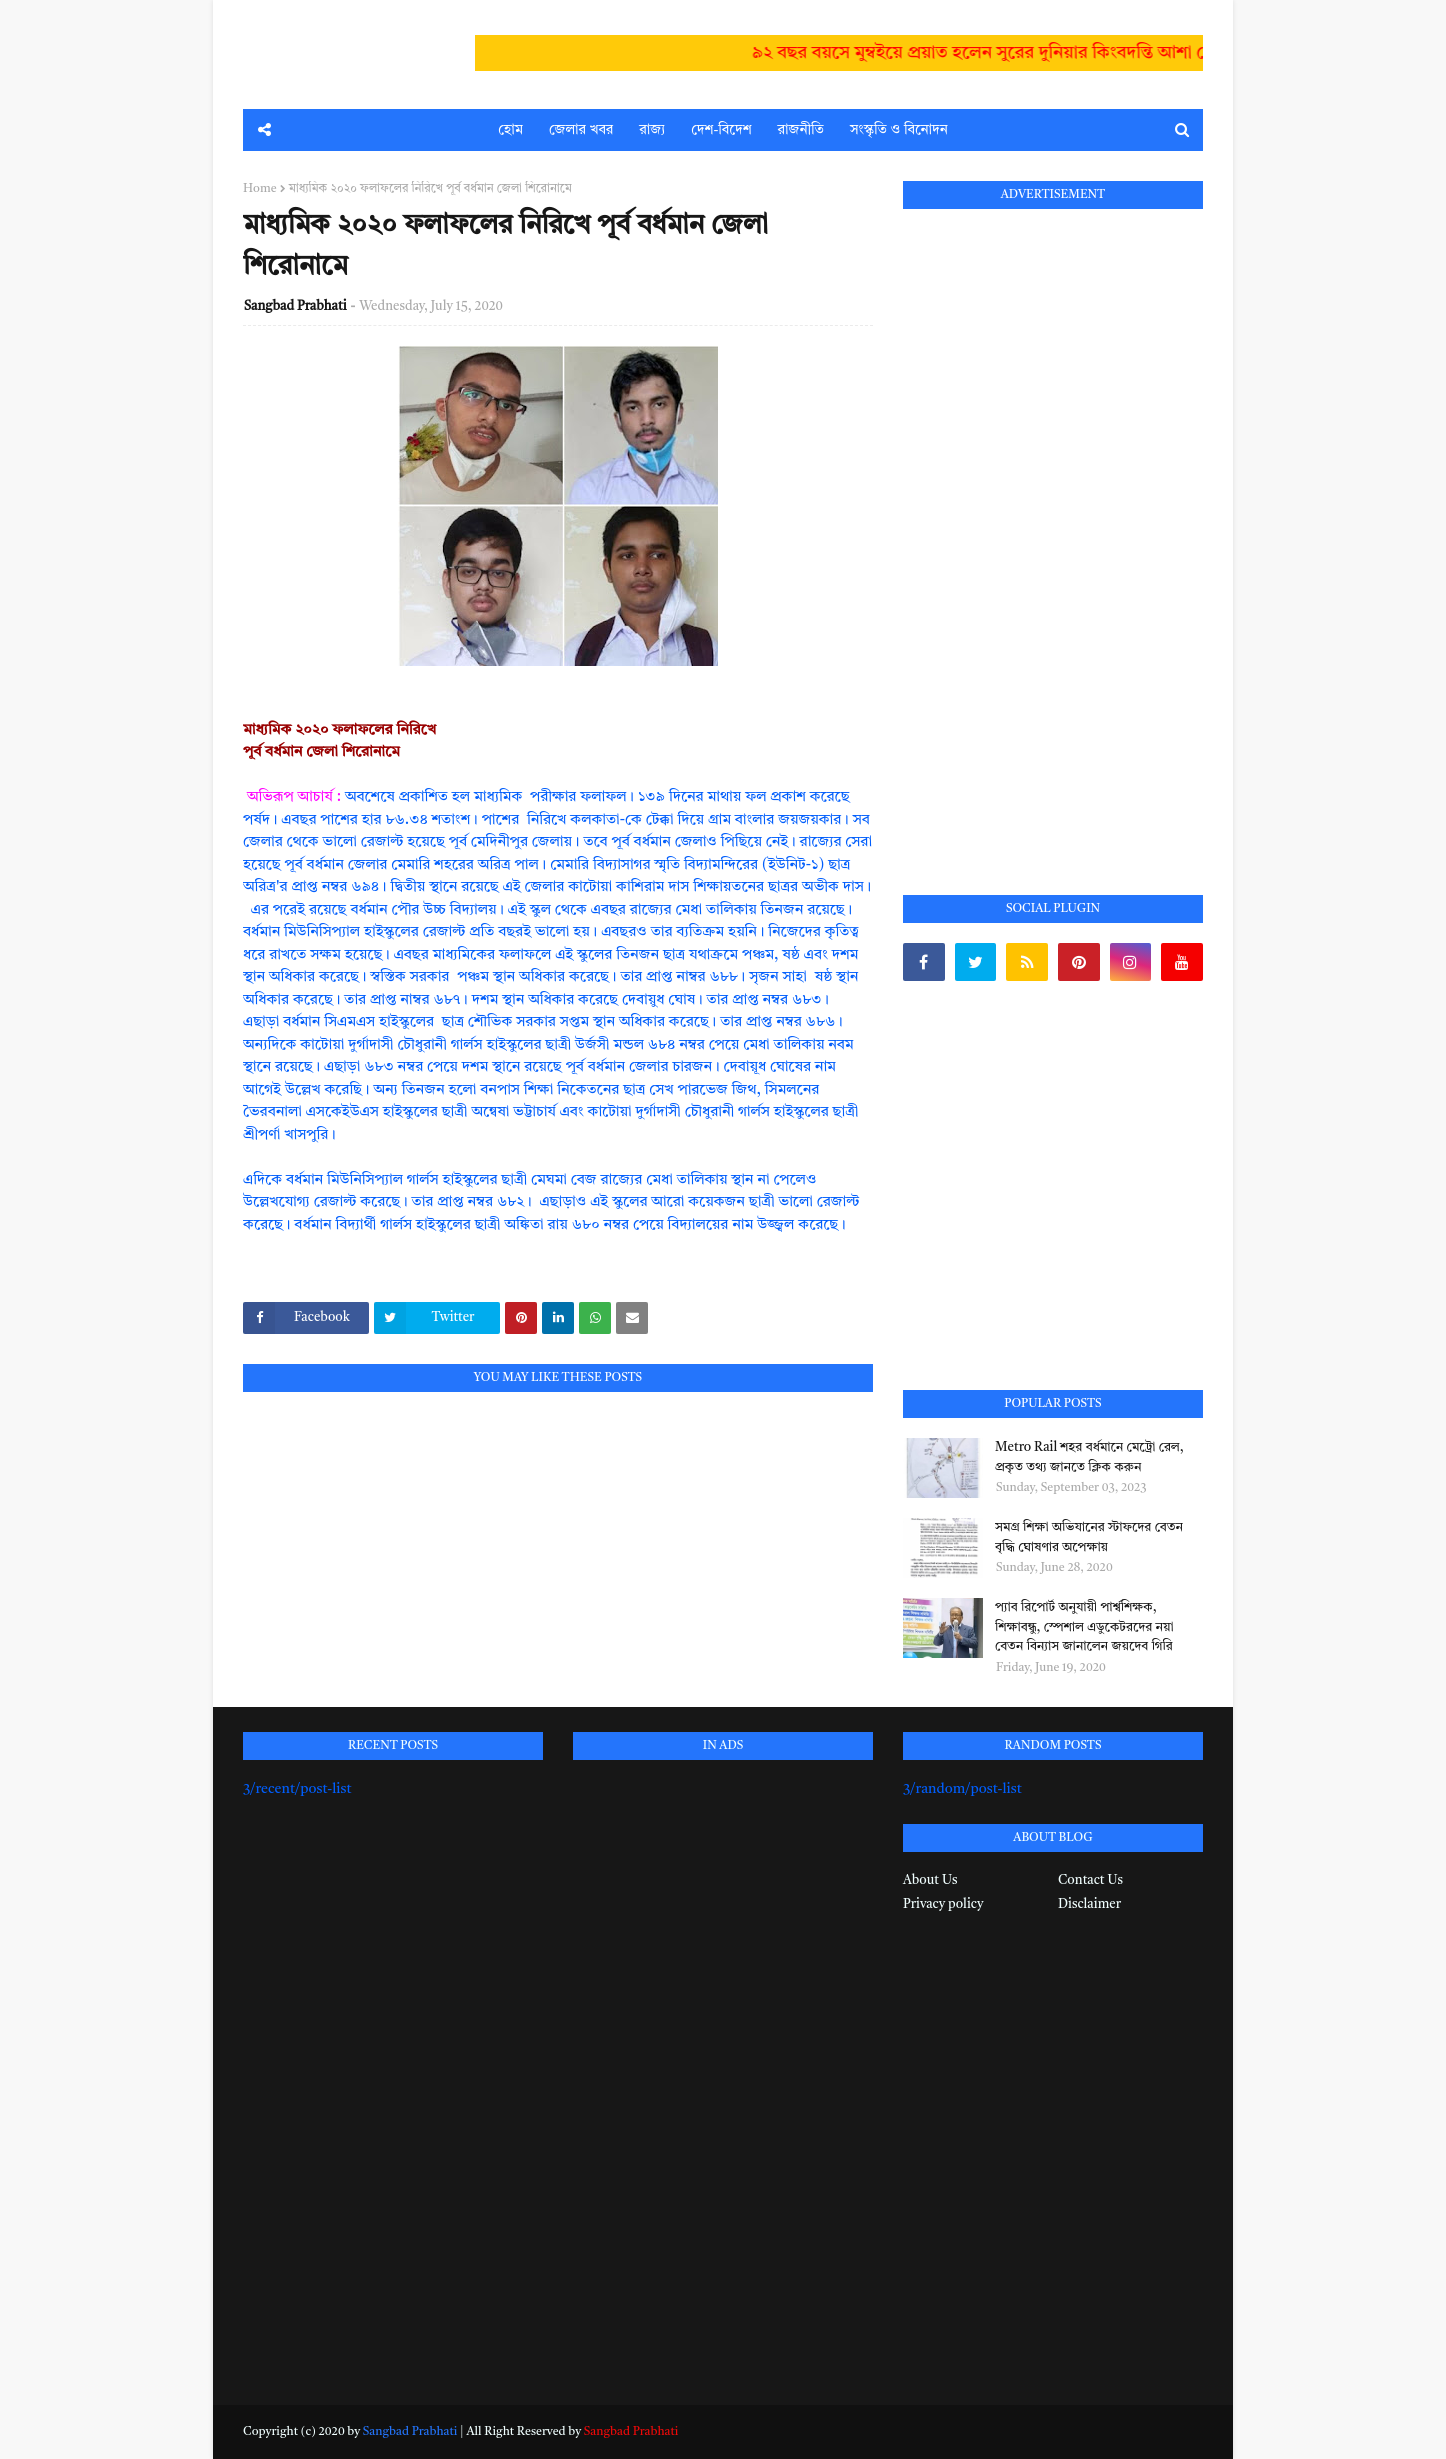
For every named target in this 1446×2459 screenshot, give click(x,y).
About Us (930, 1880)
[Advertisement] (1053, 529)
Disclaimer (1089, 1904)
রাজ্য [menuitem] (652, 130)
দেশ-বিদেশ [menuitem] (721, 130)
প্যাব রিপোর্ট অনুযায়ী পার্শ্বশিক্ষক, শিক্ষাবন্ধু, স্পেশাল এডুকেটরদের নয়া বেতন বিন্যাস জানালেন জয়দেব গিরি (1084, 1627)
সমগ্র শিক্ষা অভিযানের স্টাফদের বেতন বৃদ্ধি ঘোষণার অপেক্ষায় (1089, 1537)
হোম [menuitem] (510, 130)
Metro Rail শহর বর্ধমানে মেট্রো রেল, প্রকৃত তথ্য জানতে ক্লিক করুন (1089, 1457)
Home (260, 189)
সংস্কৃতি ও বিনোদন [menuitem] (899, 130)
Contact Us (1090, 1880)
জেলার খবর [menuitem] (581, 130)
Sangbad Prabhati (295, 306)
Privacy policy (943, 1904)
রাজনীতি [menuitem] (801, 130)
